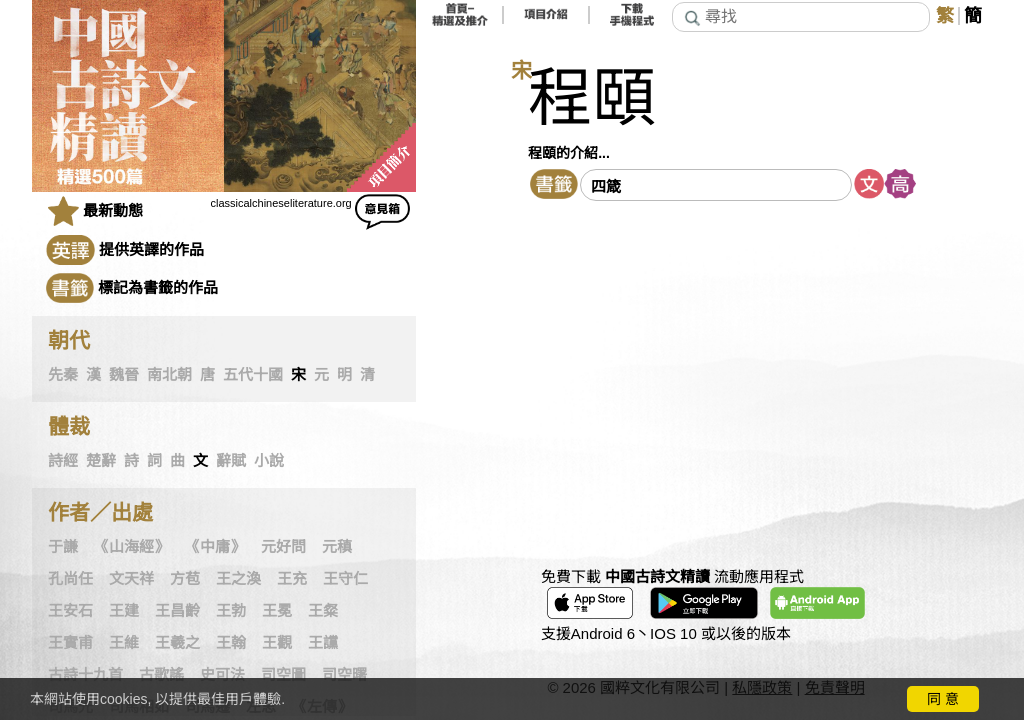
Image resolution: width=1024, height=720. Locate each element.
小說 (269, 461)
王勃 (231, 611)
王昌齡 (177, 611)
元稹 (337, 547)
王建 (124, 611)
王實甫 (70, 643)
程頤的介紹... (569, 153)
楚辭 (101, 461)
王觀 (277, 643)
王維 (124, 643)
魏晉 (124, 375)
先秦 (63, 375)
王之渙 (238, 579)
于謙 (63, 547)
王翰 (231, 643)
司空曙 (344, 675)
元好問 (283, 547)
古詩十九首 (85, 675)
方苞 (185, 579)
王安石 (70, 611)
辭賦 (231, 461)
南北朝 (169, 375)
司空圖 (283, 675)
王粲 (323, 611)
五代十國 (253, 375)
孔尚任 (70, 579)
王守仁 (345, 579)
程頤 (592, 98)
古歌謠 (161, 675)
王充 (292, 579)
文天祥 (131, 579)
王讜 (323, 643)
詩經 (63, 461)
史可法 (222, 675)
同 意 (943, 699)
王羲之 (177, 643)
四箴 (606, 186)
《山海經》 (131, 547)
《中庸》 (215, 547)
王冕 (277, 611)
